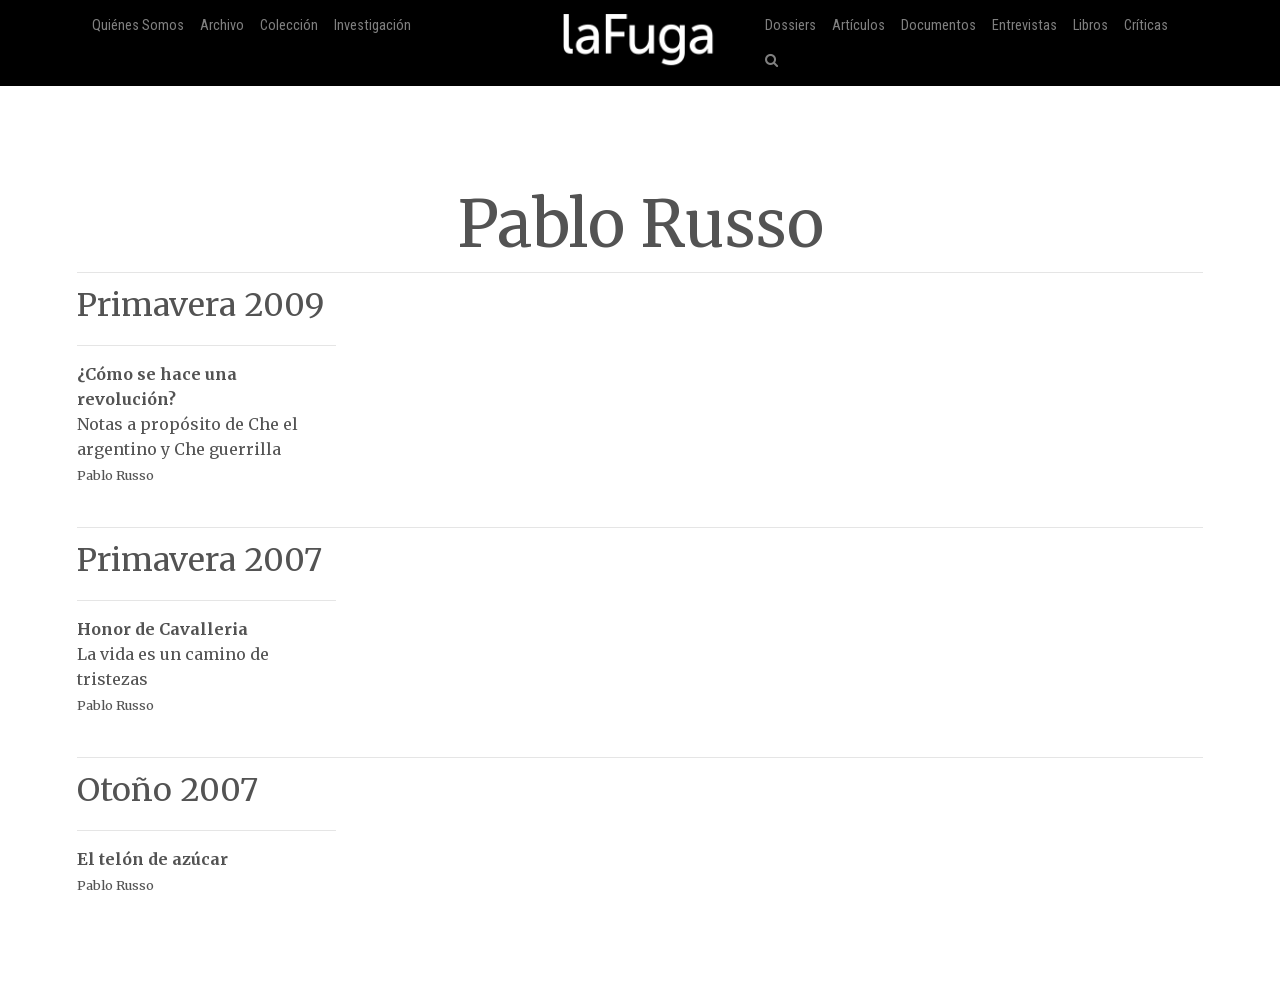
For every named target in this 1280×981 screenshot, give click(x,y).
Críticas (1146, 25)
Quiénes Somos (138, 25)
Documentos (938, 25)
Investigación (372, 25)
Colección (289, 25)
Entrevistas (1024, 25)
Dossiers (790, 25)
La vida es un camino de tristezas (206, 656)
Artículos (858, 25)
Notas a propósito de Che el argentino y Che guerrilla (206, 414)
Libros (1090, 25)
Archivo (222, 25)
